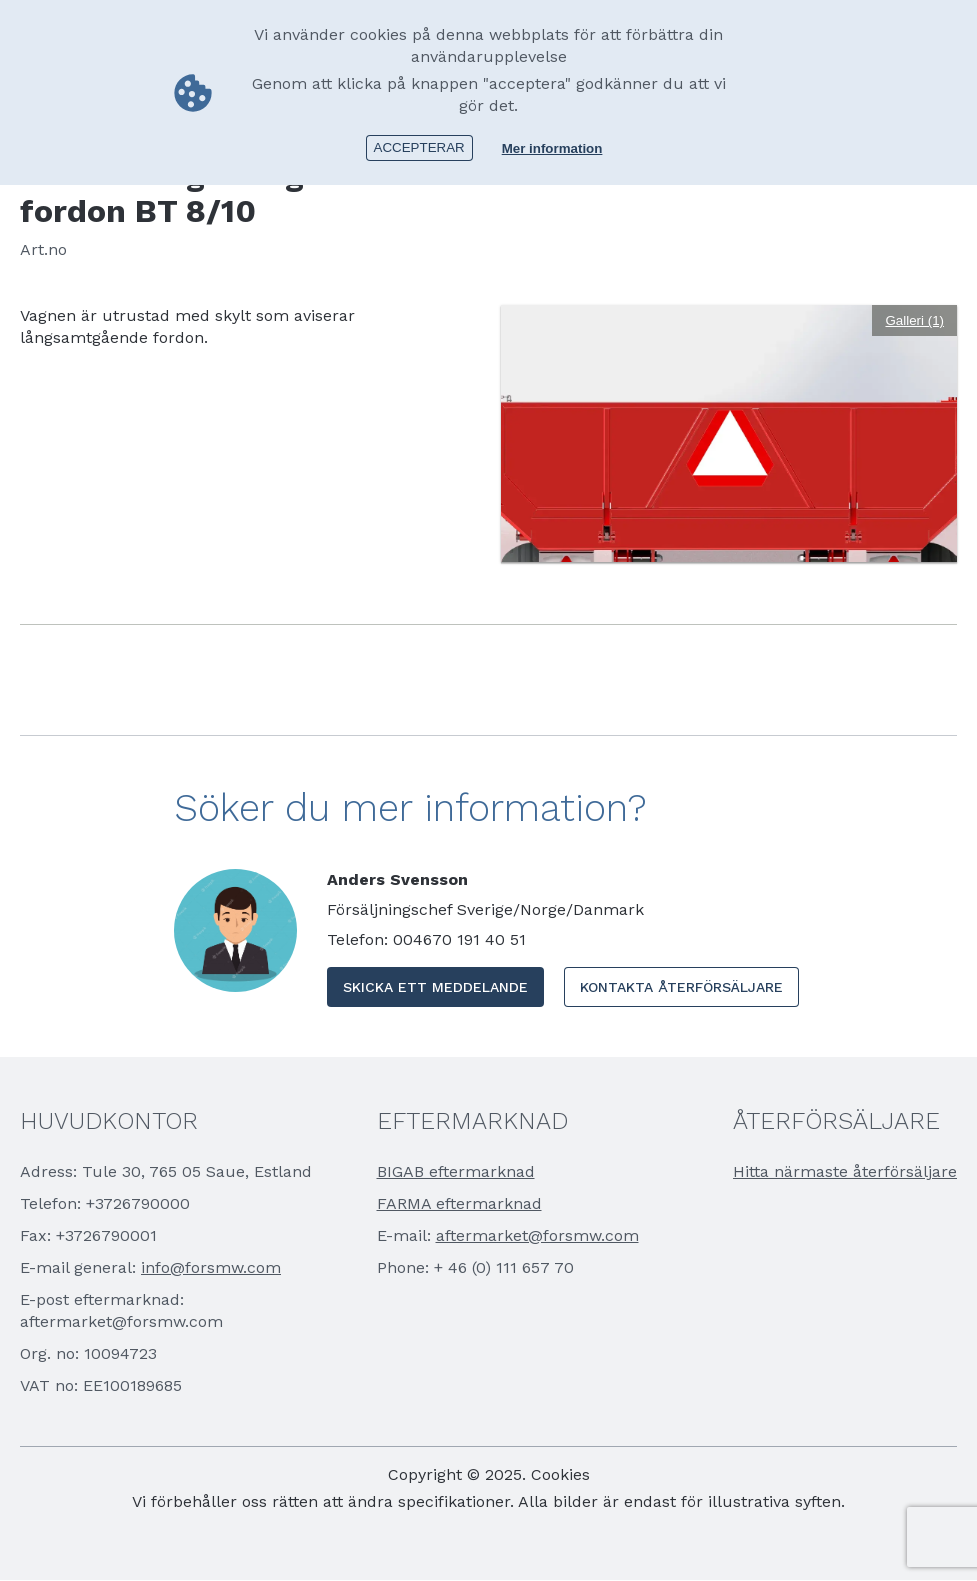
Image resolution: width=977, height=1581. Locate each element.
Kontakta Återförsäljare (681, 987)
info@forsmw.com (211, 1267)
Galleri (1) (914, 320)
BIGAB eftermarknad (456, 1171)
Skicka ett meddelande (435, 987)
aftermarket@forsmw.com (537, 1235)
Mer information (552, 148)
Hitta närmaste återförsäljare (845, 1171)
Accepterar (419, 147)
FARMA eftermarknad (459, 1203)
